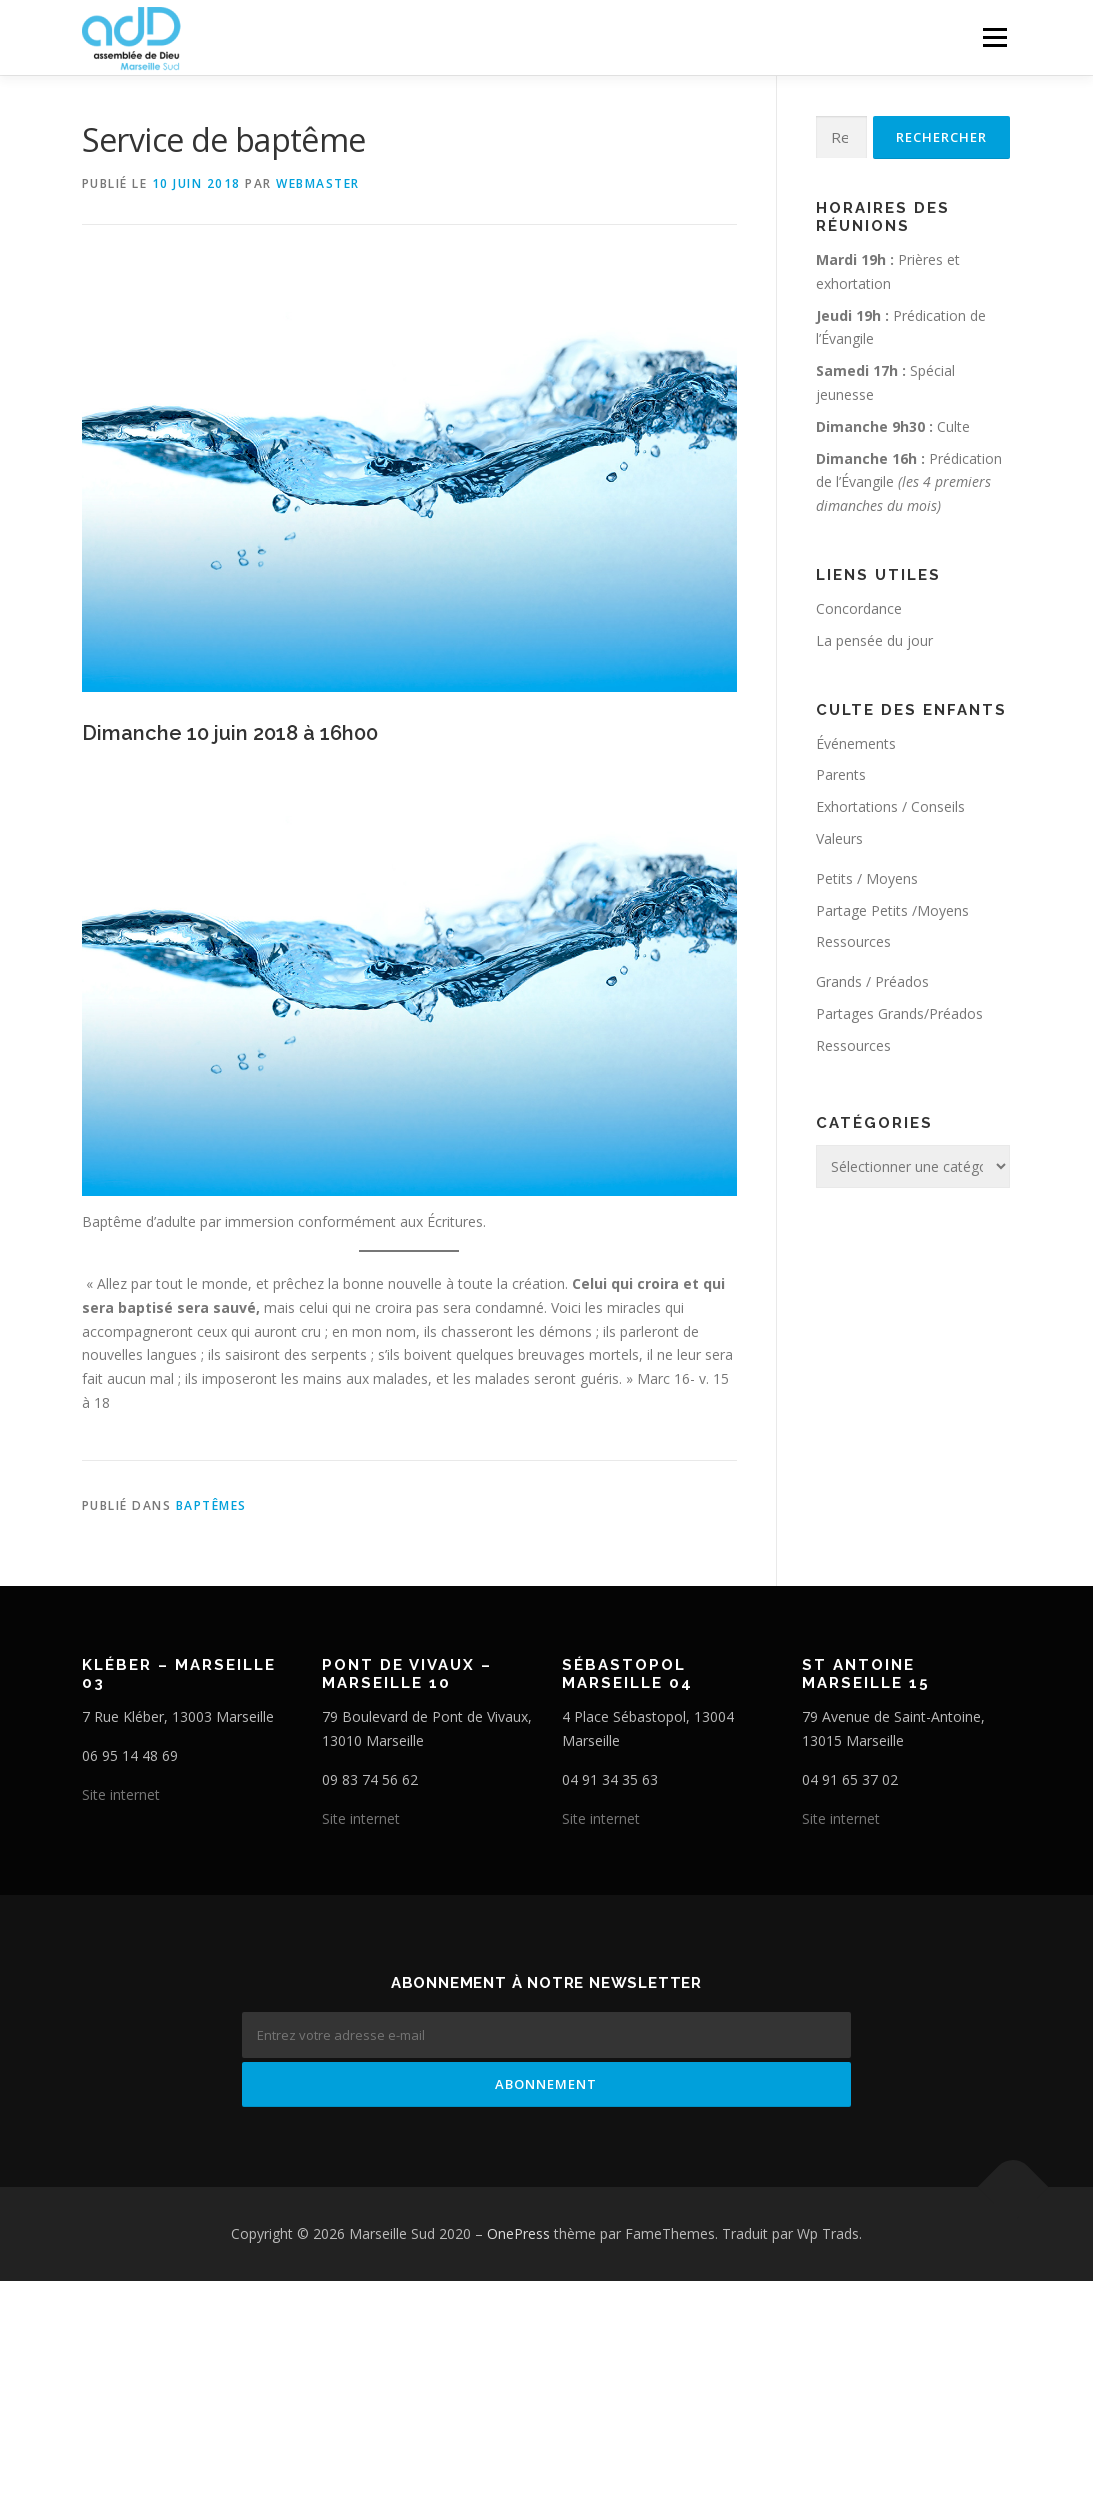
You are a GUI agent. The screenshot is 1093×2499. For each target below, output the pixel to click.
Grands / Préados (872, 981)
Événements (856, 743)
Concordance (859, 608)
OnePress (518, 2233)
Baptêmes (211, 1505)
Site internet (121, 1794)
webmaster (318, 183)
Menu (994, 37)
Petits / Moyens (867, 878)
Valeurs (839, 838)
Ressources (853, 941)
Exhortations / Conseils (890, 806)
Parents (841, 774)
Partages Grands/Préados (899, 1013)
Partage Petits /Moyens (892, 910)
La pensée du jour (874, 640)
